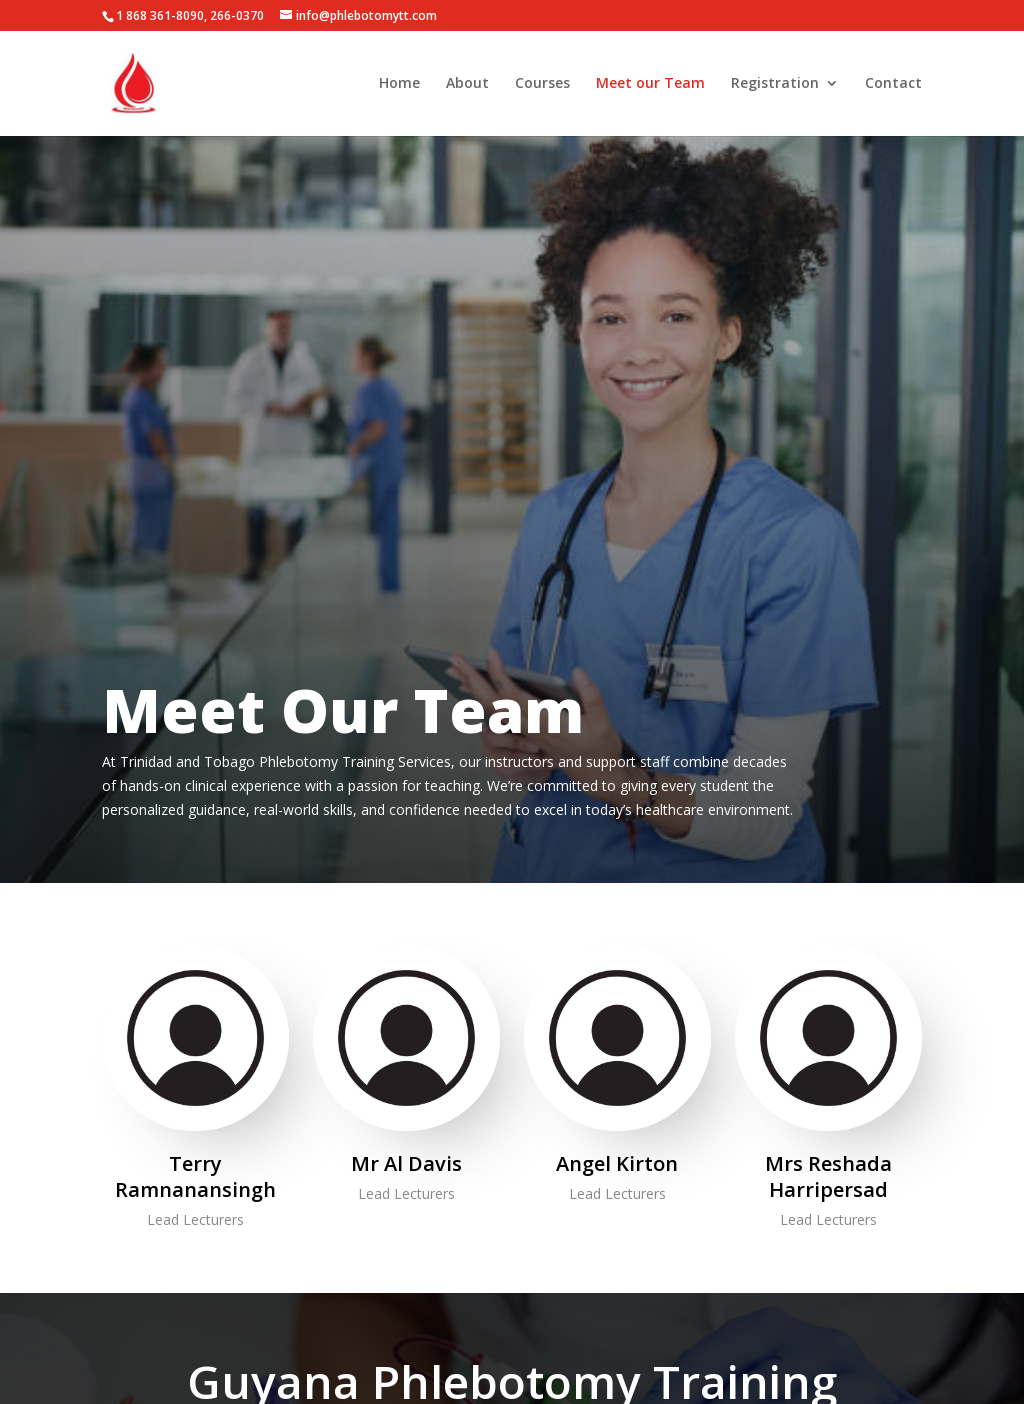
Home (399, 84)
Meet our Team (650, 84)
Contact (893, 84)
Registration (775, 84)
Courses (542, 84)
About (467, 84)
